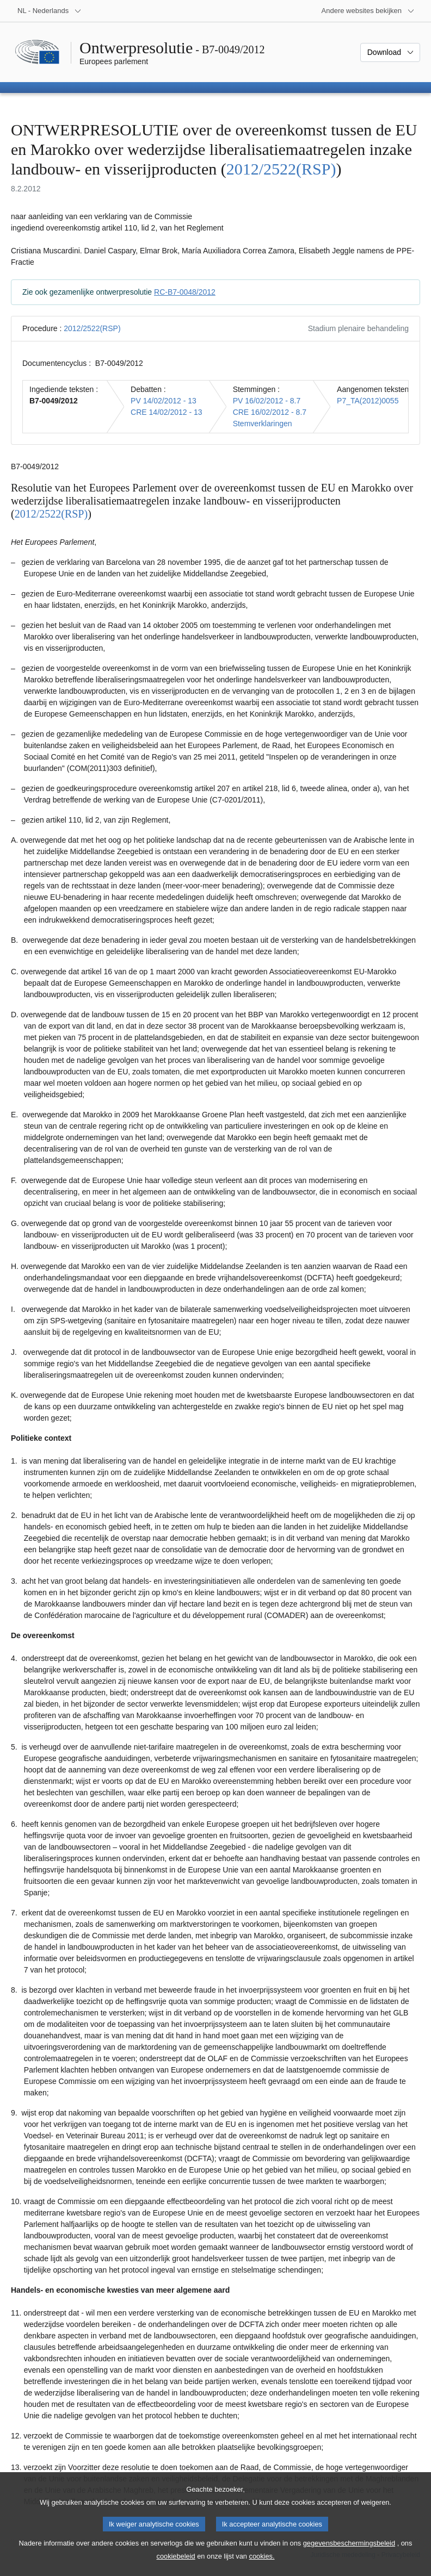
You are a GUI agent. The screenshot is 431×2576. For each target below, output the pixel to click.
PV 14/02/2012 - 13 (163, 400)
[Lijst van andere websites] (368, 11)
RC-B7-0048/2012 (185, 292)
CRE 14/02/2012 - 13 (166, 412)
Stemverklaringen (262, 423)
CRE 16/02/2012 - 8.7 (269, 412)
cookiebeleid (176, 2565)
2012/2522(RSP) (281, 169)
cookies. (262, 2565)
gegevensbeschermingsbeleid (349, 2552)
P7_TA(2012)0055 (367, 400)
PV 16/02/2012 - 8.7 (267, 400)
